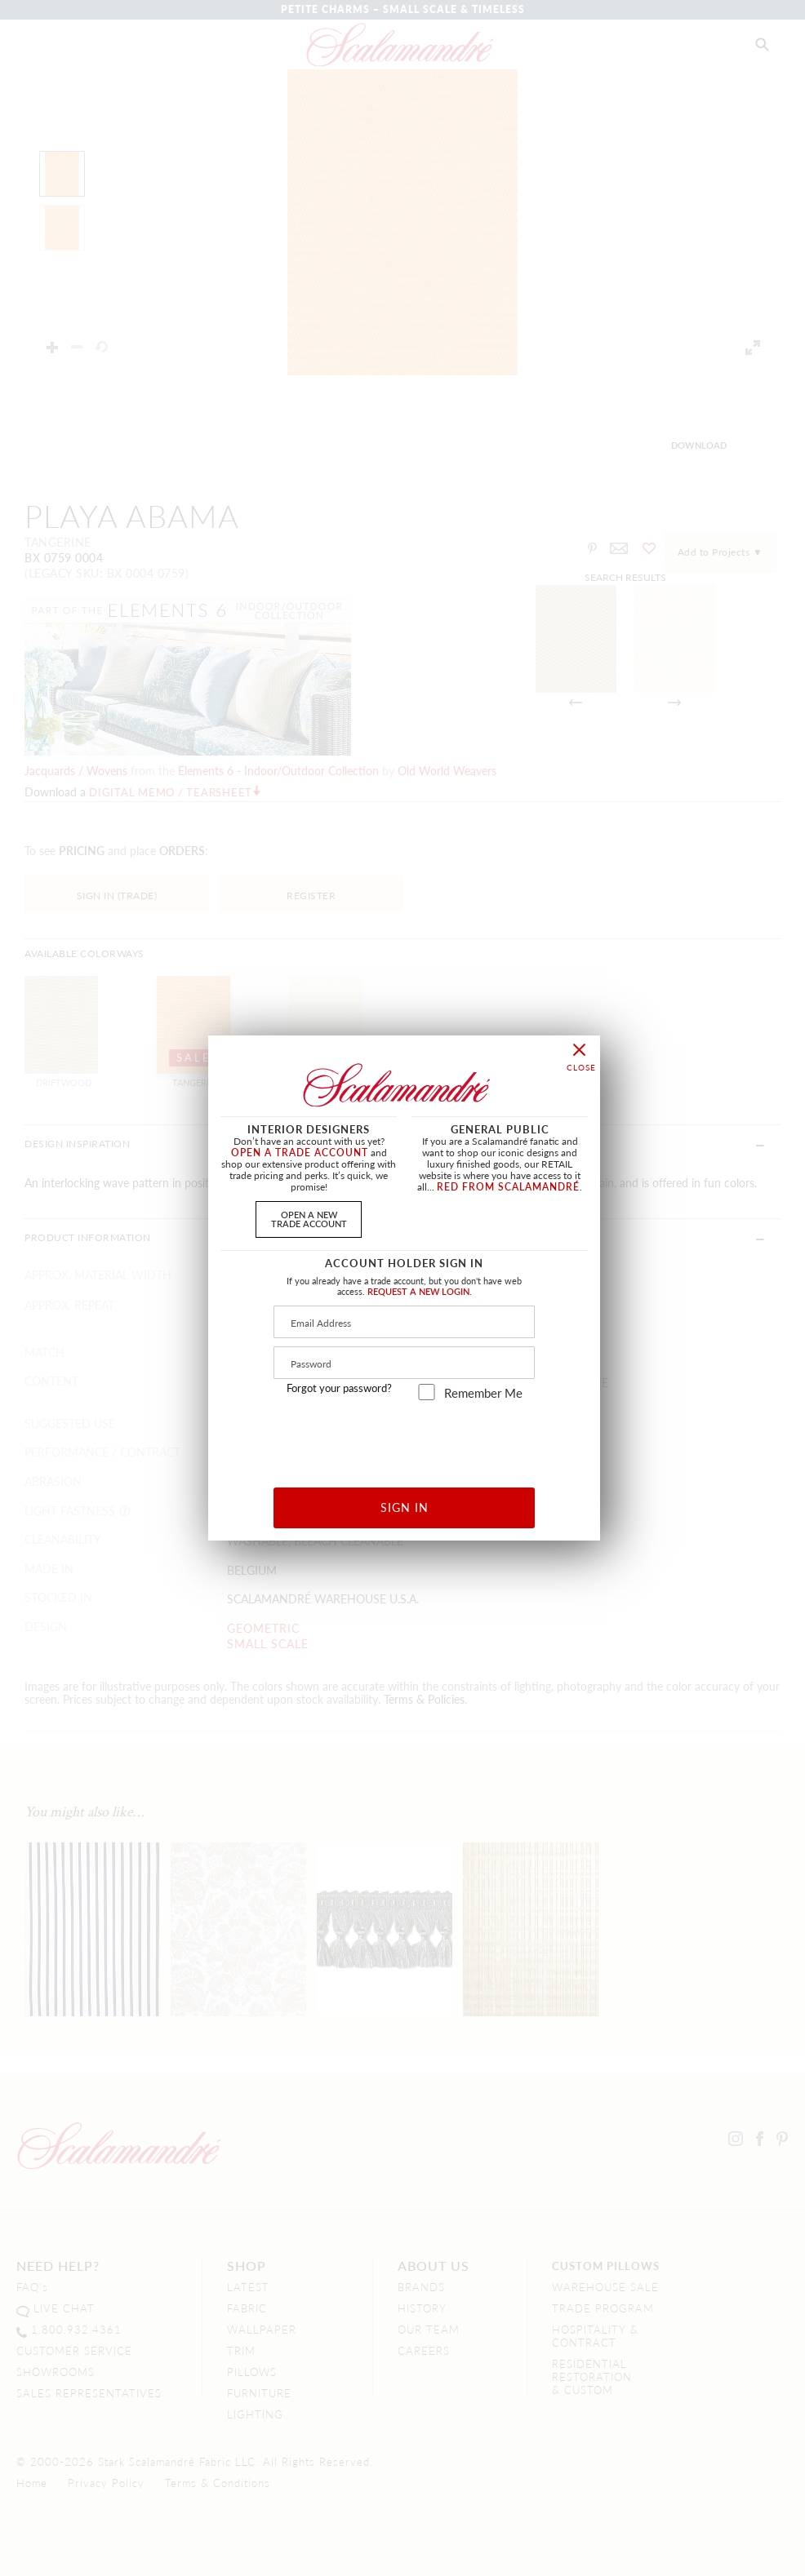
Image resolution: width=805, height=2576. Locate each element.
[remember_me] (426, 1392)
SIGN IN (404, 1507)
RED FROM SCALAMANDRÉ (508, 1187)
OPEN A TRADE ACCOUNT (299, 1152)
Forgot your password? (339, 1388)
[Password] (404, 1362)
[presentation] (404, 1438)
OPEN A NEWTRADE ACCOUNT (309, 1219)
